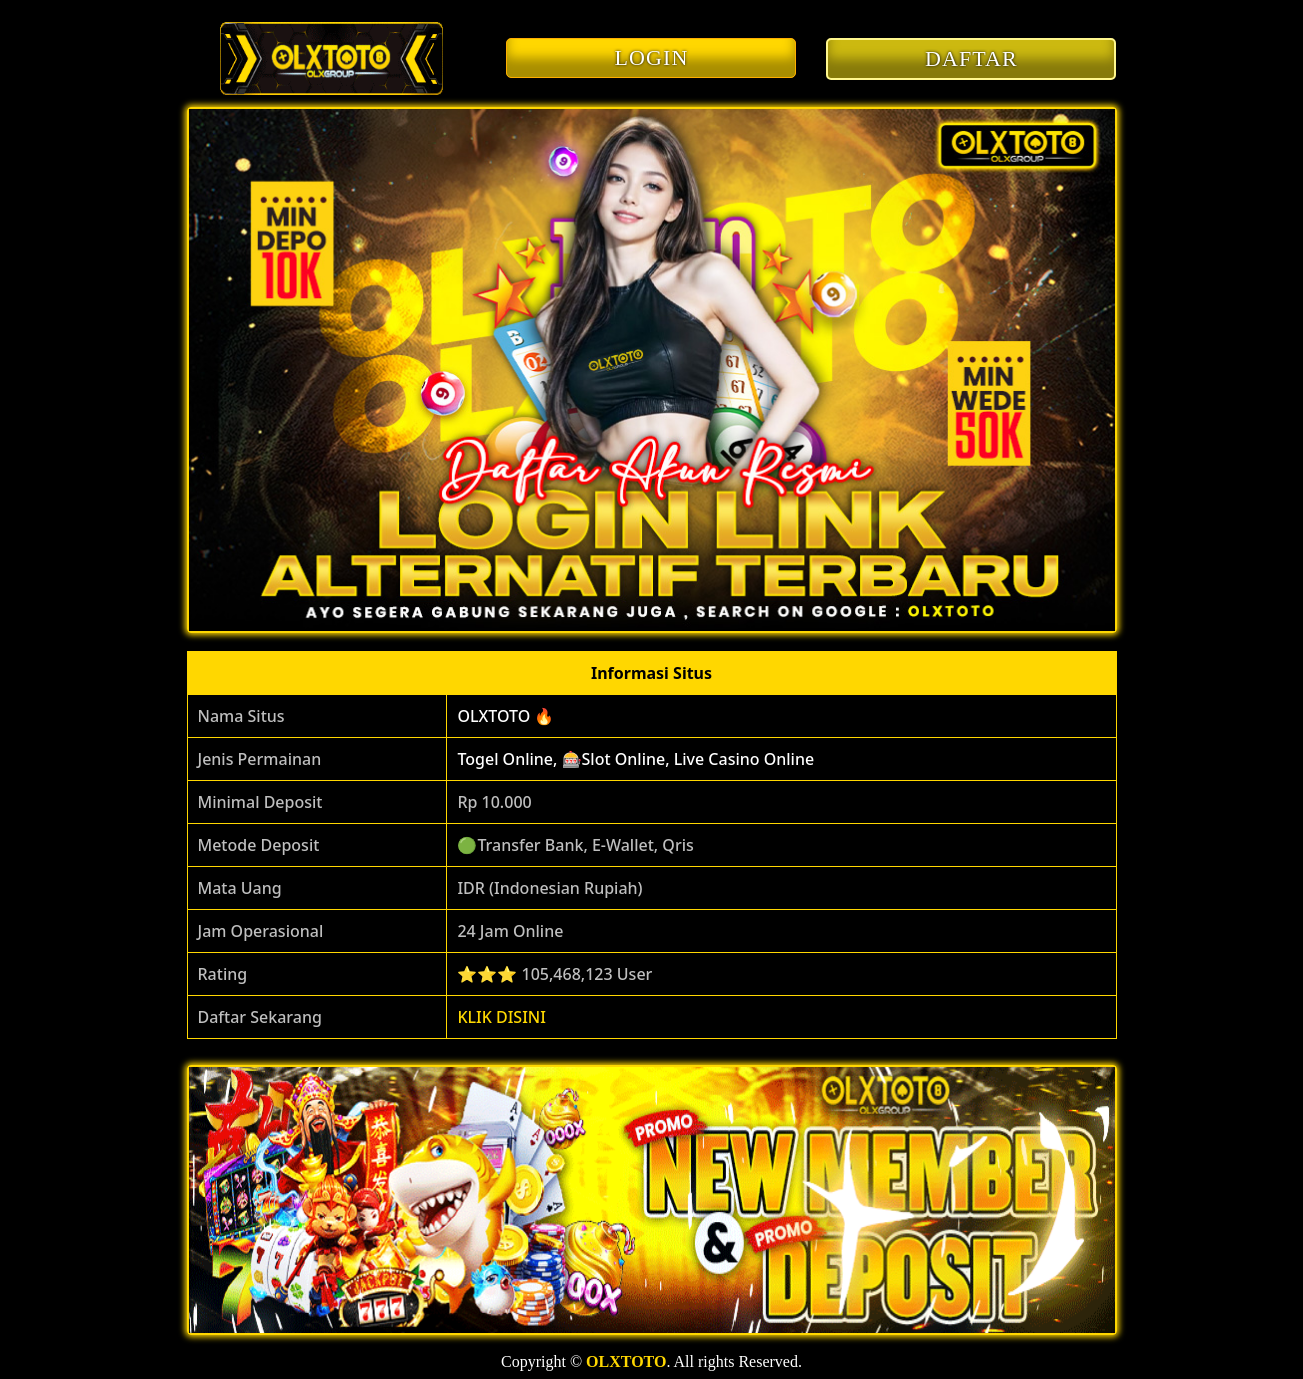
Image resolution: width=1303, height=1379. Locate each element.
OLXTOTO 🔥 (505, 716)
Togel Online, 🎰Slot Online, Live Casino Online (635, 759)
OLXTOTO (626, 1361)
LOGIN (652, 57)
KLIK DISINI (501, 1017)
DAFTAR (971, 58)
